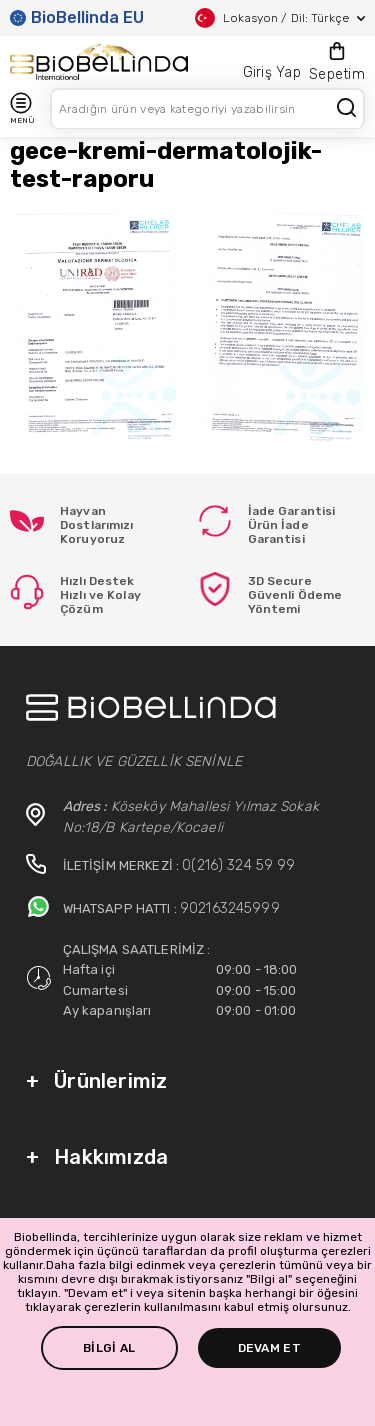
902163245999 (230, 908)
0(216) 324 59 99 (238, 865)
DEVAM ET (269, 1348)
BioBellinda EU (77, 17)
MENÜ (22, 108)
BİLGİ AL (109, 1348)
